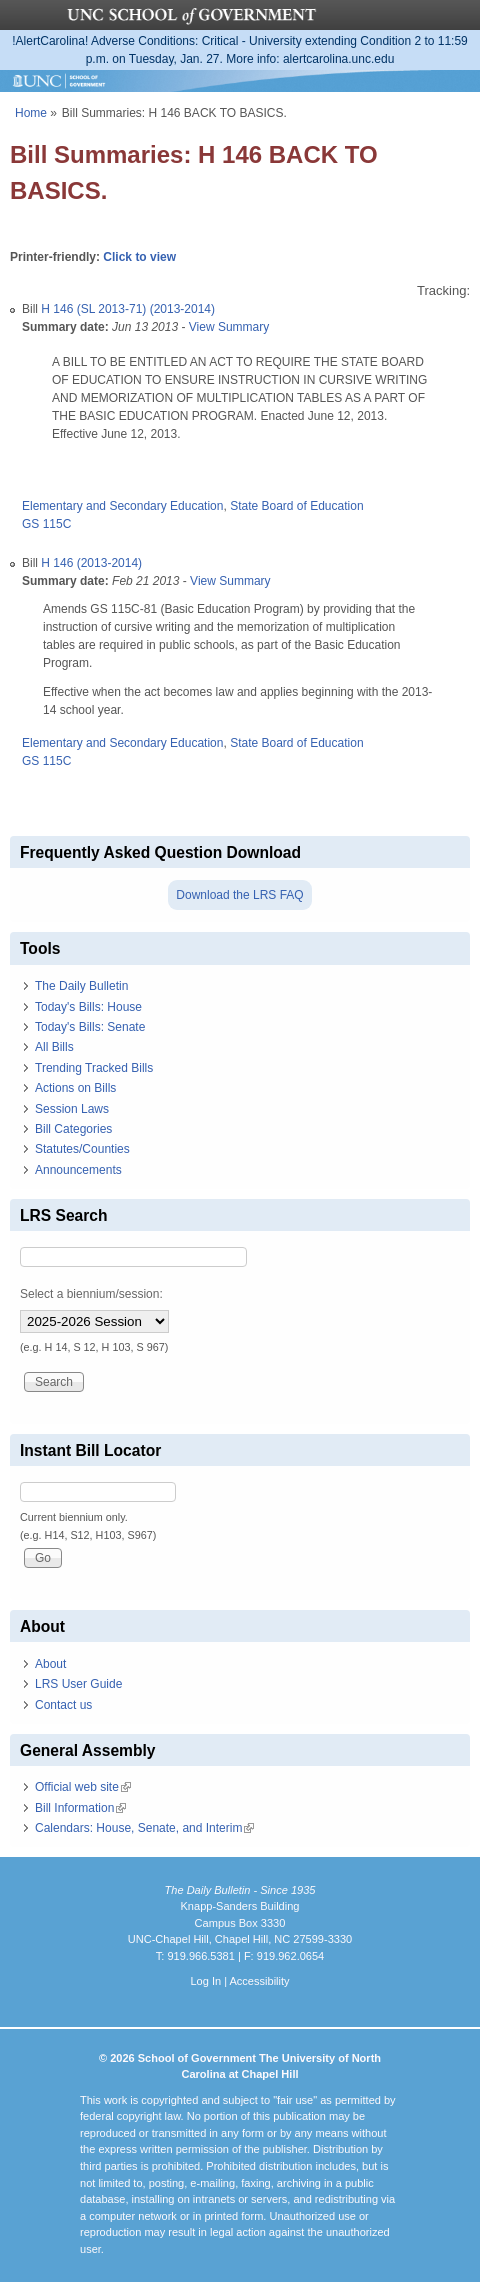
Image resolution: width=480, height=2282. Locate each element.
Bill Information (80, 1808)
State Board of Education (296, 506)
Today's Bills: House (88, 1007)
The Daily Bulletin (81, 986)
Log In (205, 1981)
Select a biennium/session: (91, 1294)
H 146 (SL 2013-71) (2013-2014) (128, 309)
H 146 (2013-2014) (91, 563)
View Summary (229, 327)
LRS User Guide (78, 1684)
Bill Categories (73, 1129)
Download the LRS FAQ (239, 895)
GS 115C (46, 524)
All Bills (54, 1047)
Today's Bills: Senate (90, 1027)
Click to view (139, 257)
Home (31, 113)
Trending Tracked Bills (94, 1068)
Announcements (78, 1170)
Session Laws (72, 1109)
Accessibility (259, 1981)
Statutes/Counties (82, 1149)
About (50, 1664)
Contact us (63, 1705)
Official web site (83, 1787)
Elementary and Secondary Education (122, 506)
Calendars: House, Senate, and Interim (144, 1828)
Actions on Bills (75, 1088)
